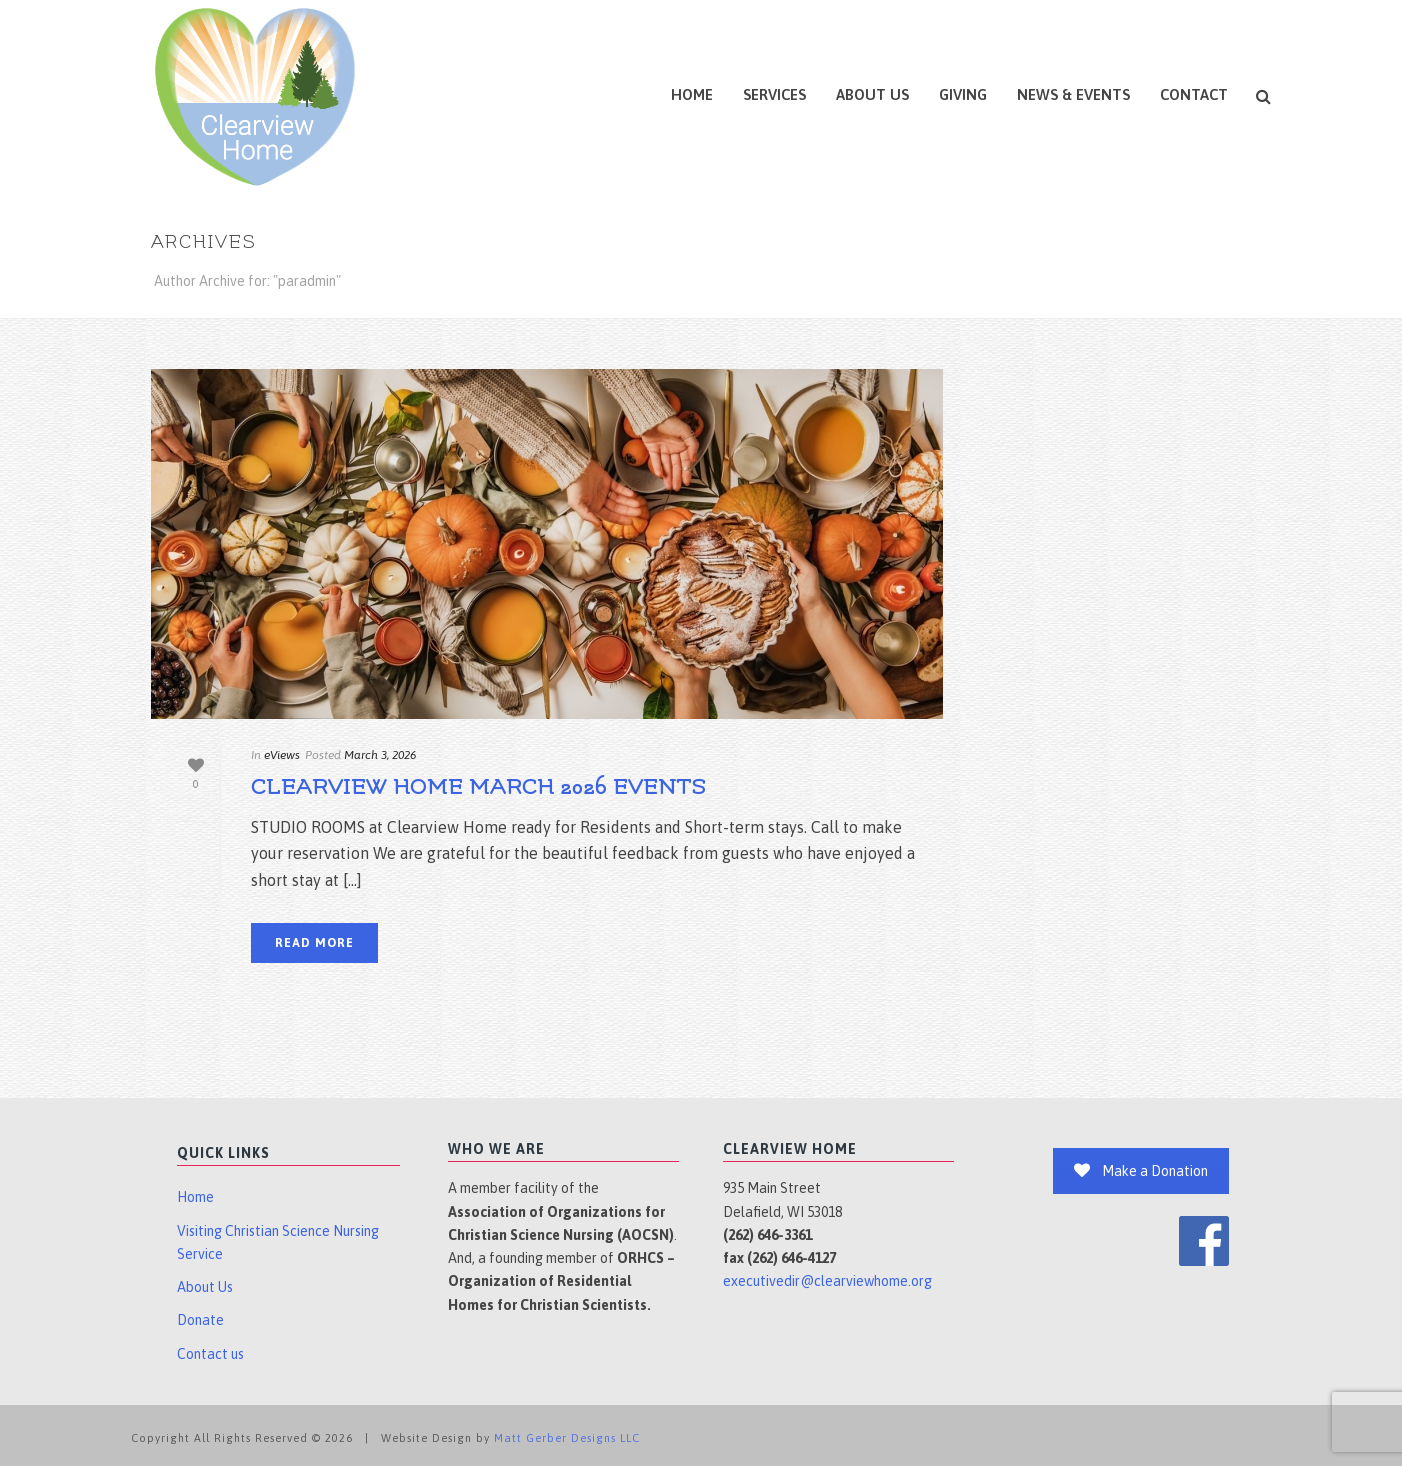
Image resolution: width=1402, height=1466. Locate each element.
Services (774, 94)
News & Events (1073, 94)
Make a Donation (1141, 1171)
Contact (1194, 94)
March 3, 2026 (380, 755)
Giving (963, 94)
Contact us (210, 1354)
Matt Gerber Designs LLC (567, 1438)
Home (692, 94)
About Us (872, 94)
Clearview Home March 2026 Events (478, 787)
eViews (282, 755)
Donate (200, 1320)
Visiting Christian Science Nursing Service (278, 1242)
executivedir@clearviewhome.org (827, 1281)
